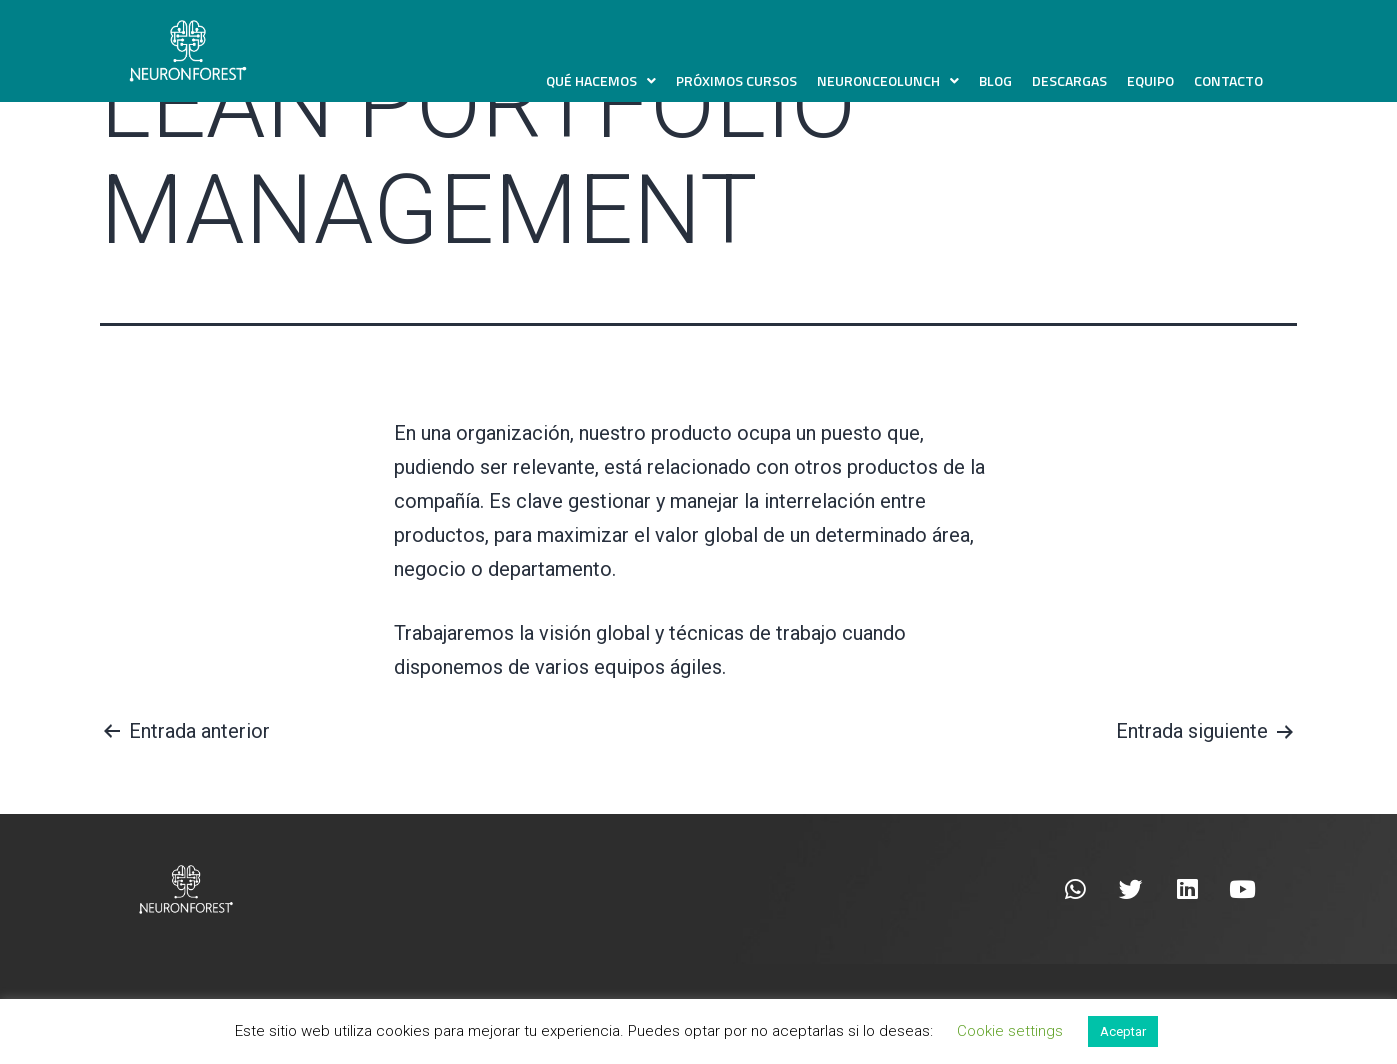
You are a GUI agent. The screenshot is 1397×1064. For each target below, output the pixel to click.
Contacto (1228, 80)
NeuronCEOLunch (888, 81)
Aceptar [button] (1123, 1031)
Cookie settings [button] (1010, 1031)
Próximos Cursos (736, 80)
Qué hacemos (601, 81)
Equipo (1150, 80)
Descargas (1069, 80)
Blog (995, 80)
